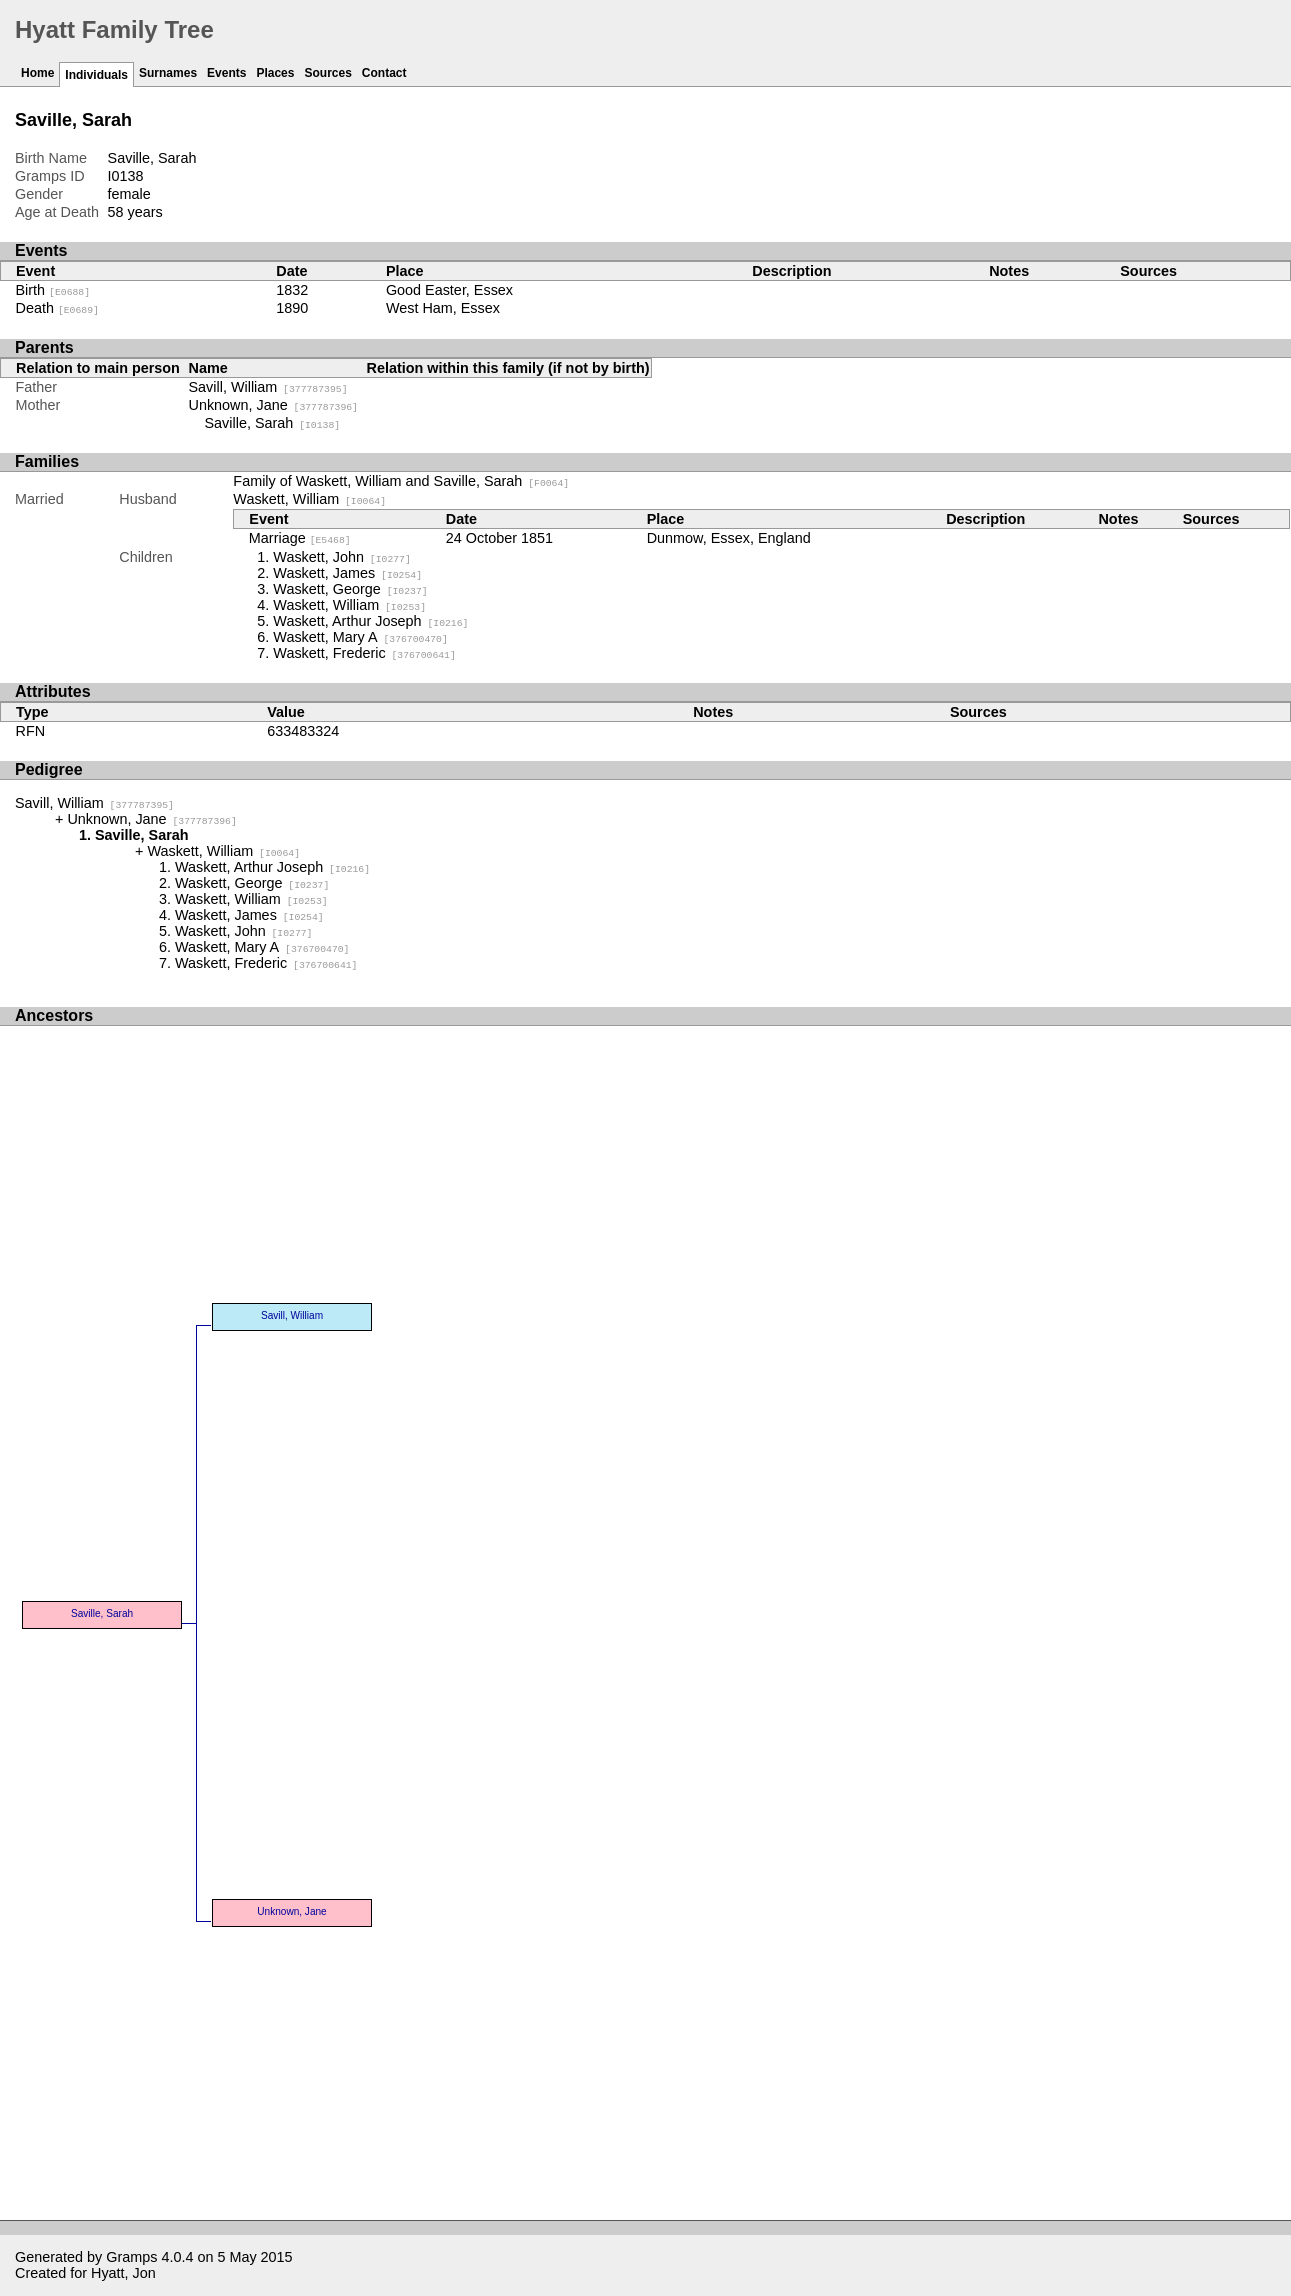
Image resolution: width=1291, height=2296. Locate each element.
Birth (53, 290)
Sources (327, 73)
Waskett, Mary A (360, 637)
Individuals (96, 75)
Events (226, 73)
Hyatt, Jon (123, 2273)
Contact (384, 73)
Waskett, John (341, 557)
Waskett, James (347, 573)
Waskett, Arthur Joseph (370, 621)
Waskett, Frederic (364, 653)
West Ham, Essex (443, 308)
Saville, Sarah (273, 423)
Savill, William (268, 387)
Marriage (300, 538)
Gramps (131, 2257)
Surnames (168, 73)
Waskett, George (350, 589)
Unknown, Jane (273, 405)
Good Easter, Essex (449, 290)
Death (57, 308)
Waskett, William (309, 499)
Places (275, 73)
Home (37, 73)
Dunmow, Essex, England (729, 538)
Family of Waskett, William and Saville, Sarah (401, 481)
